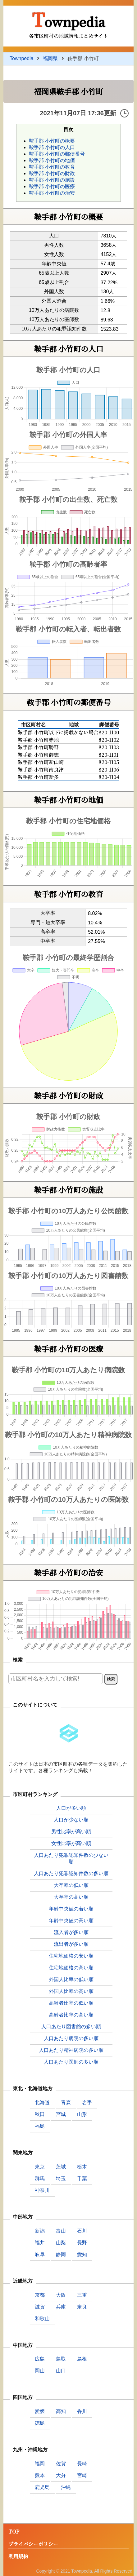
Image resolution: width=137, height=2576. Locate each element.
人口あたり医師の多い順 (71, 2062)
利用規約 (18, 2556)
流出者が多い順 (71, 1944)
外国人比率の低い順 (71, 1979)
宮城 (61, 2114)
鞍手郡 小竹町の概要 (52, 141)
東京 (40, 2166)
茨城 (61, 2166)
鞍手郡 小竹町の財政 (52, 173)
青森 (66, 2102)
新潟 (40, 2230)
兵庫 (61, 2306)
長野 (82, 2242)
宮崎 (82, 2475)
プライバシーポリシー (33, 2544)
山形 (82, 2114)
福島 (40, 2126)
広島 (40, 2358)
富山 (61, 2230)
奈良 (82, 2306)
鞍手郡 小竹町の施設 (52, 180)
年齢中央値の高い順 (71, 1920)
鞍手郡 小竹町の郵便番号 (57, 154)
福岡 (40, 2463)
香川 (82, 2411)
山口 (61, 2370)
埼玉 (61, 2178)
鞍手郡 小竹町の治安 (52, 193)
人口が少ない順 (71, 1819)
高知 (61, 2411)
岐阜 (40, 2254)
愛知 (82, 2254)
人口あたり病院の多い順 (71, 2038)
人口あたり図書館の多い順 (71, 2026)
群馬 (40, 2178)
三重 (82, 2295)
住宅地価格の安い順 (71, 1956)
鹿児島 (42, 2487)
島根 (82, 2358)
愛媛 (40, 2411)
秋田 (40, 2114)
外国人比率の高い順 (71, 1991)
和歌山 (42, 2318)
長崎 (82, 2463)
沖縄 (66, 2487)
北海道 (42, 2102)
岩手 (87, 2102)
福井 (40, 2242)
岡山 (40, 2370)
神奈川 (42, 2190)
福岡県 (50, 58)
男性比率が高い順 (71, 1831)
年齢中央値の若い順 (71, 1908)
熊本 (40, 2475)
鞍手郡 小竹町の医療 (52, 186)
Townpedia (68, 19)
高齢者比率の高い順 (71, 2014)
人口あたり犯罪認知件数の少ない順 (71, 1858)
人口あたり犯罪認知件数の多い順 (71, 1873)
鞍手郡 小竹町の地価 (52, 160)
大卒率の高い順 (71, 1897)
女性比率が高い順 (71, 1843)
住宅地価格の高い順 (71, 1967)
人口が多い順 (71, 1808)
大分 (61, 2475)
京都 (40, 2295)
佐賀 (61, 2463)
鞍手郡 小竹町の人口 (52, 147)
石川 (82, 2230)
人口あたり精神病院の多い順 (71, 2050)
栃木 (82, 2166)
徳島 (40, 2423)
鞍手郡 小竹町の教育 (52, 167)
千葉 (82, 2178)
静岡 (61, 2254)
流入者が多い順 (71, 1932)
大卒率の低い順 (71, 1885)
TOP (13, 2532)
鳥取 (61, 2358)
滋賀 (40, 2306)
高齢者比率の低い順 (71, 2003)
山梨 (61, 2242)
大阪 (61, 2295)
